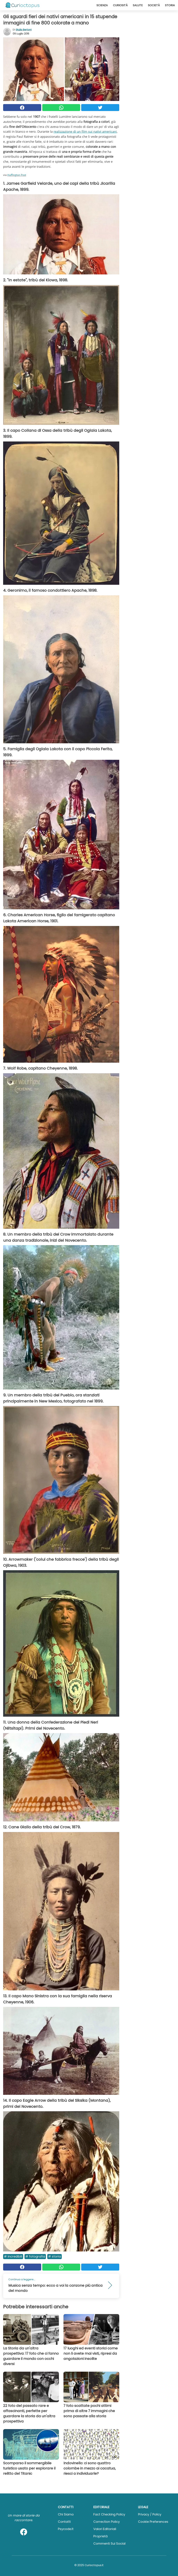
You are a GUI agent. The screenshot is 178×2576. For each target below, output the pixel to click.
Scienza (102, 5)
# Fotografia (35, 2256)
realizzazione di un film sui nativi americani (85, 131)
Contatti (64, 2521)
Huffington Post (16, 175)
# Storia (54, 2256)
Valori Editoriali (104, 2529)
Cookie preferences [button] (153, 2521)
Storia (170, 5)
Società (154, 5)
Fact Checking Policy (109, 2514)
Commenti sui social (109, 2543)
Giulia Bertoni (23, 29)
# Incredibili (13, 2256)
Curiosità (120, 5)
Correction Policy (106, 2521)
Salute (138, 5)
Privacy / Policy (149, 2514)
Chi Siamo (66, 2514)
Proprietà (100, 2536)
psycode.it (66, 2529)
